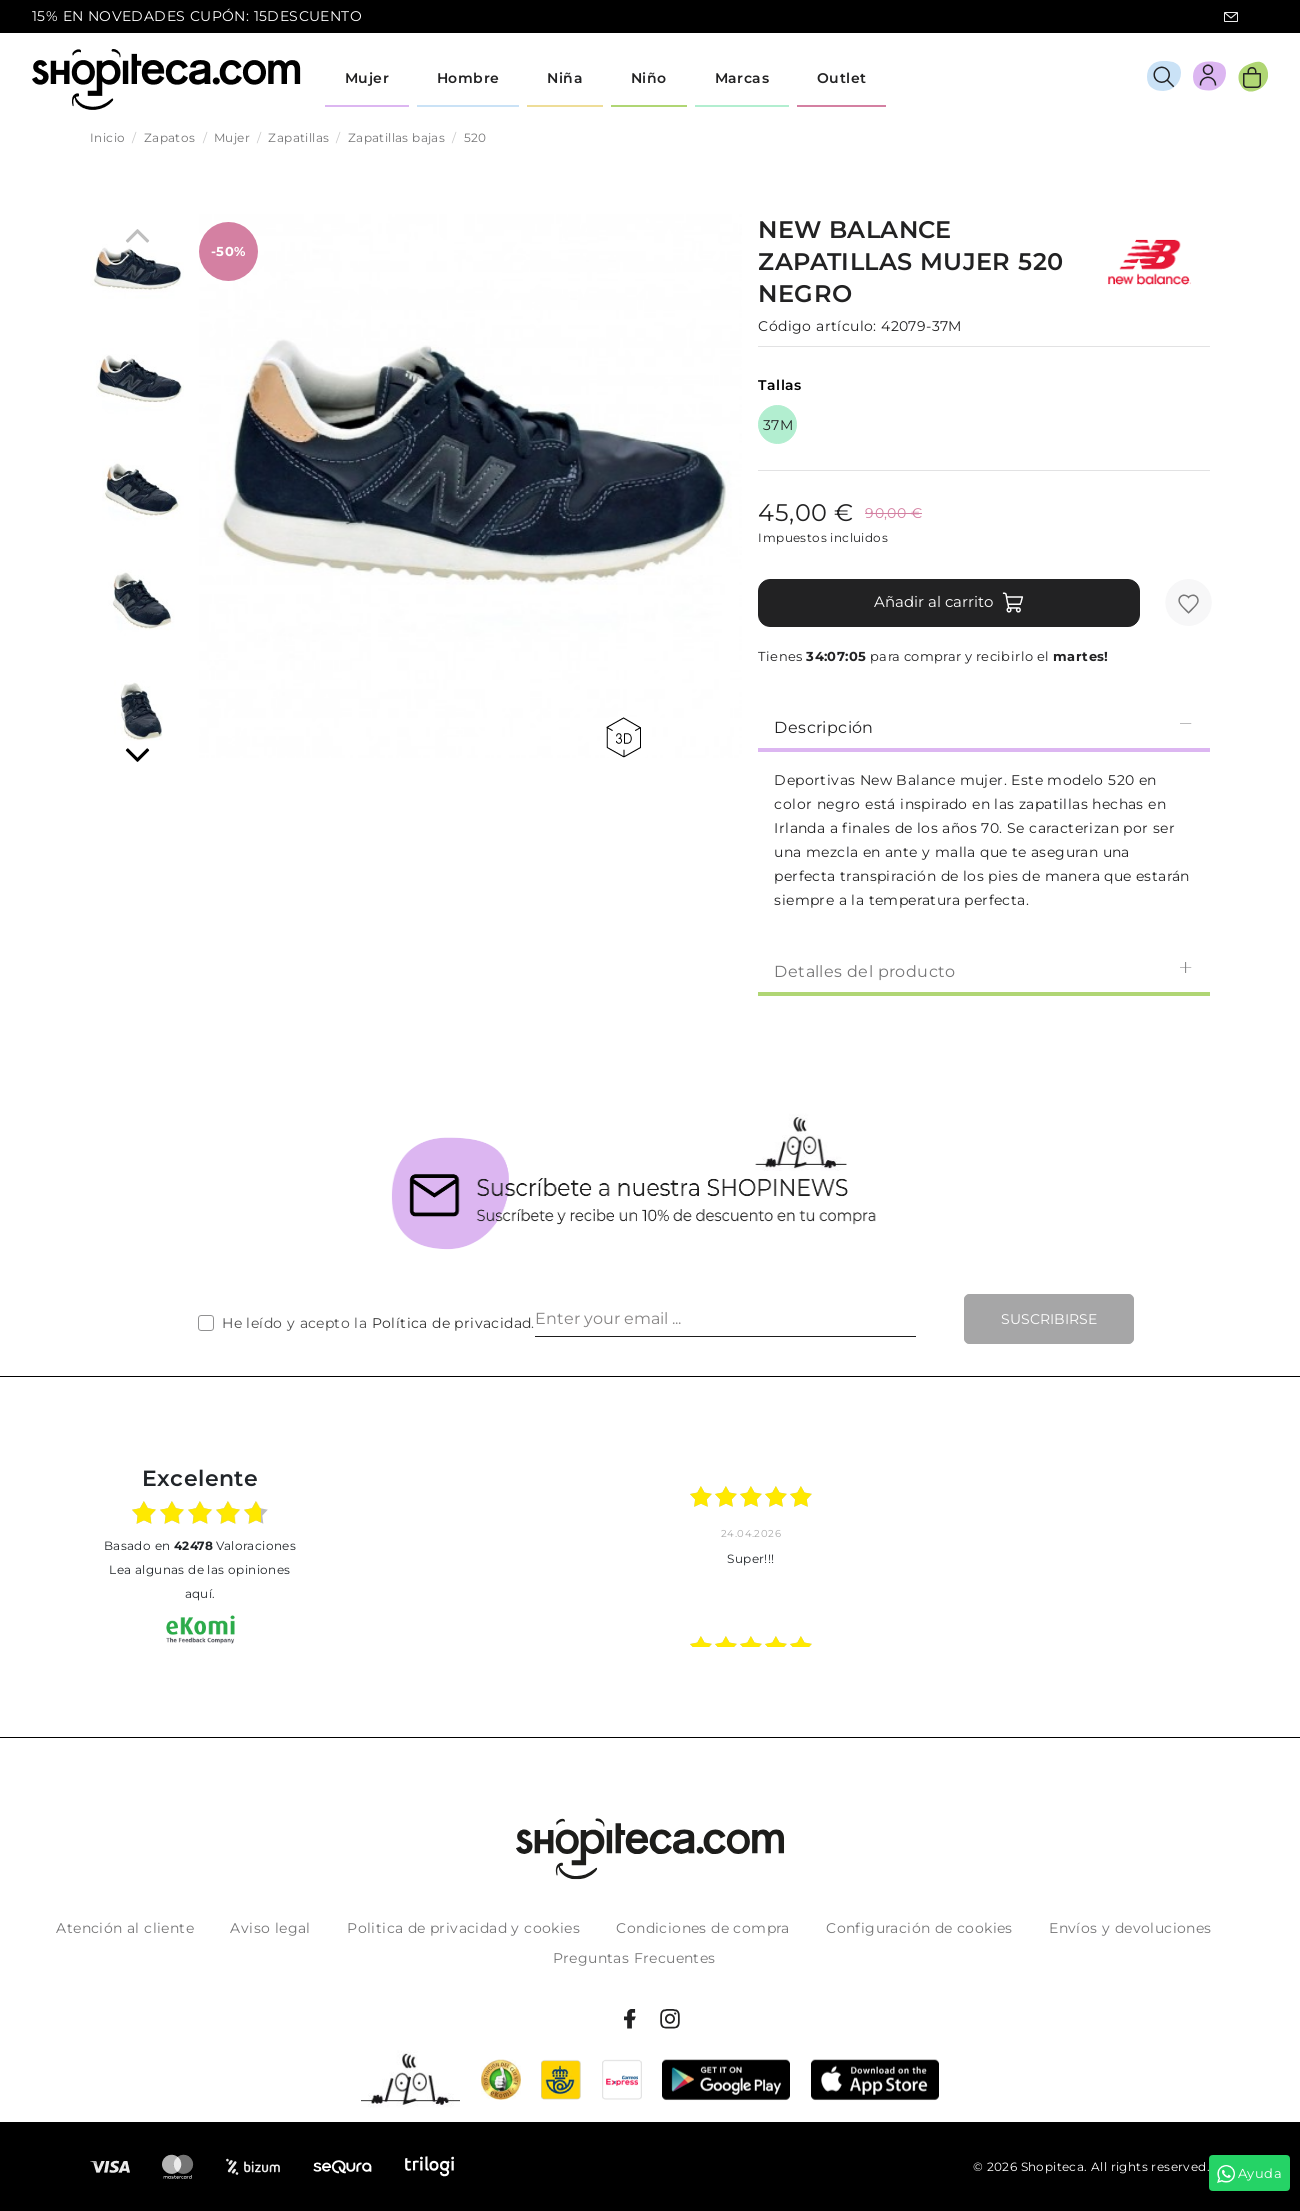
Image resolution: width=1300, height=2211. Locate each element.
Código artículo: (817, 326)
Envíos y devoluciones (1130, 1928)
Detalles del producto (984, 970)
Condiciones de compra (702, 1928)
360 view (623, 737)
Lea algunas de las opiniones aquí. (199, 1581)
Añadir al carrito (949, 603)
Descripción (984, 726)
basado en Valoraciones (200, 1545)
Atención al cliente (125, 1928)
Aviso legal (270, 1928)
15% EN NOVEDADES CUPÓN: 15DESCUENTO (197, 16)
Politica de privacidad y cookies (463, 1928)
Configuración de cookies (919, 1928)
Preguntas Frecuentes (634, 1958)
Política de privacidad (452, 1323)
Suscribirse (1049, 1319)
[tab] (984, 726)
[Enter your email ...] (725, 1319)
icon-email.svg (1231, 17)
